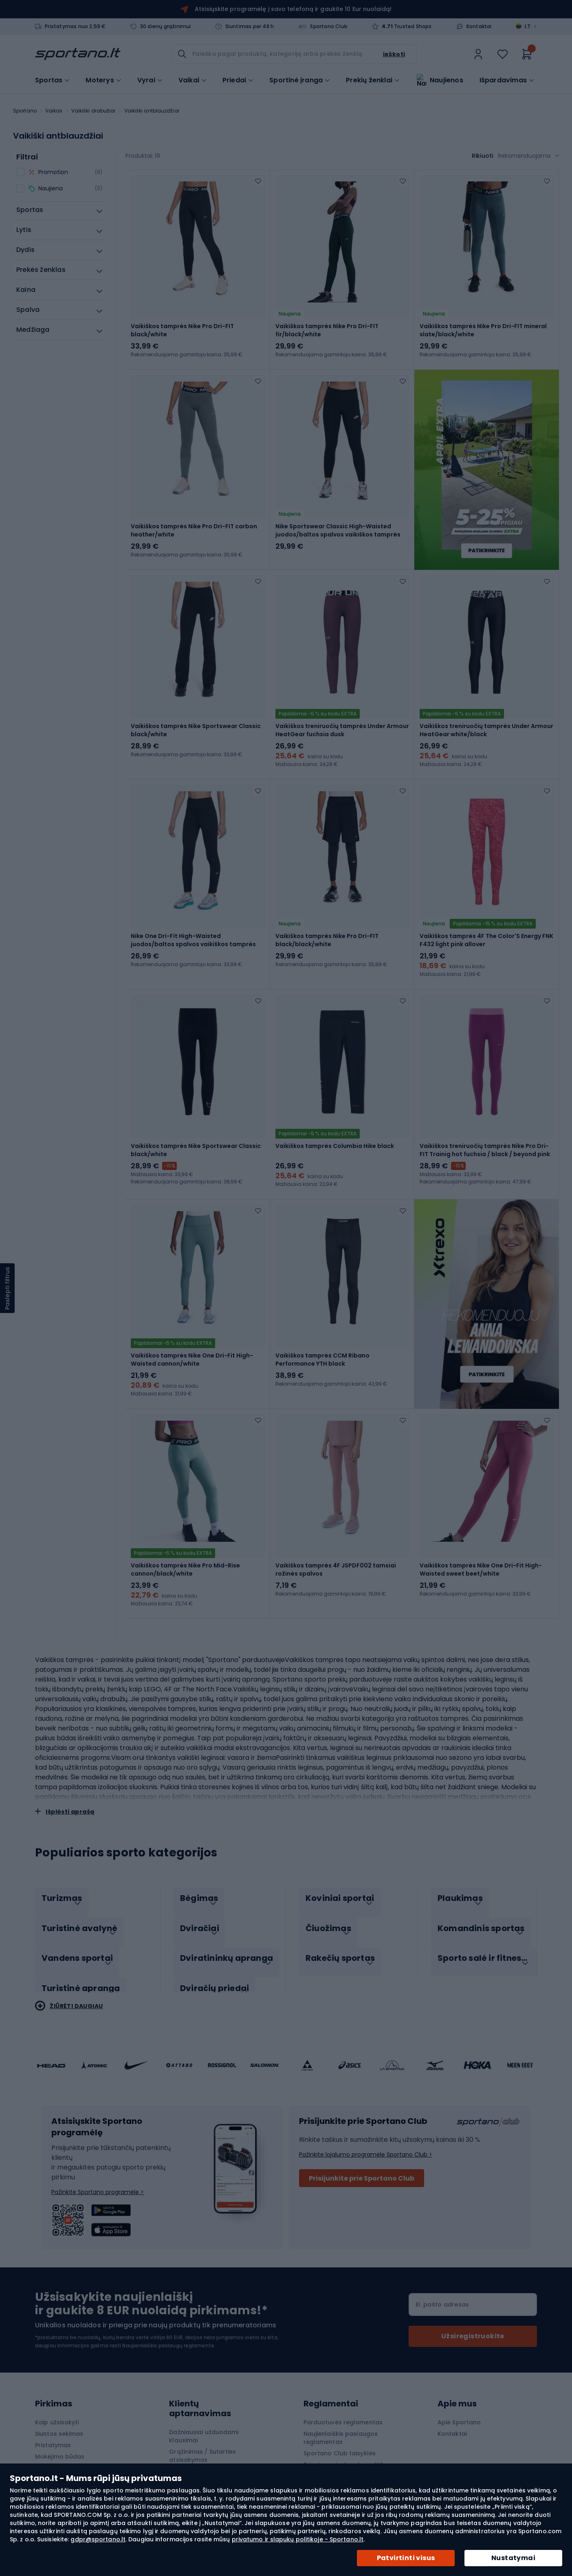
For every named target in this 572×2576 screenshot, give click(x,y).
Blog (176, 2463)
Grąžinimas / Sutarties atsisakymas (202, 2424)
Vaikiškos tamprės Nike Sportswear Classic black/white (196, 723)
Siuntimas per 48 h (249, 26)
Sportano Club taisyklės (340, 2422)
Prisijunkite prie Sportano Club (361, 2147)
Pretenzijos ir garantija (202, 2440)
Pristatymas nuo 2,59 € (75, 26)
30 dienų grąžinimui (165, 26)
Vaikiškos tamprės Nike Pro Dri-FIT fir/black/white (326, 330)
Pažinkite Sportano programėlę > (97, 2161)
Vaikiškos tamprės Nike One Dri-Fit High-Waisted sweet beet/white (481, 1550)
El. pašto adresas (442, 2273)
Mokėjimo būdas (59, 2425)
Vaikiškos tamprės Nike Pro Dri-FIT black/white (182, 330)
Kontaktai (479, 26)
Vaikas (54, 110)
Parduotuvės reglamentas (343, 2391)
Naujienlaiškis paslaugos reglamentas (341, 2406)
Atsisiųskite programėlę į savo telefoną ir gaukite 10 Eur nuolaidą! (293, 9)
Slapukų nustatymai (333, 2445)
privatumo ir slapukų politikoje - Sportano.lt (298, 2539)
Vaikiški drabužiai (93, 110)
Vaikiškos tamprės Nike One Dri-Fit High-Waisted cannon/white (192, 1343)
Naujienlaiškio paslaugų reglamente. (169, 2314)
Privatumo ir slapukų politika (346, 2433)
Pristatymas (53, 2414)
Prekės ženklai (190, 2451)
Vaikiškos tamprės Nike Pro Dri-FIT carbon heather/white (194, 527)
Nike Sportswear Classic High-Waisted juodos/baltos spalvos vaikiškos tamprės (337, 527)
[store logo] (78, 54)
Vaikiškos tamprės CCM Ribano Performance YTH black (322, 1343)
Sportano (25, 110)
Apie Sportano (459, 2391)
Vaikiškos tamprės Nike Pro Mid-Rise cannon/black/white (185, 1550)
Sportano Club (329, 26)
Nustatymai (513, 2558)
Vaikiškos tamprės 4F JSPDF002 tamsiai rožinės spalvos (335, 1550)
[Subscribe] (473, 2305)
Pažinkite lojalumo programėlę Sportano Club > (365, 2123)
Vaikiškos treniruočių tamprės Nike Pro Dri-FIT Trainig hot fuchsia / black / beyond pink (485, 1137)
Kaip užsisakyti (57, 2391)
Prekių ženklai (369, 79)
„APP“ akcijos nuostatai (338, 2456)
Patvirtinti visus (406, 2558)
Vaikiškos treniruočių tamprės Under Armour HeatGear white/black (486, 723)
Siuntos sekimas (59, 2402)
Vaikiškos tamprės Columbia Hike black (334, 1133)
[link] (478, 54)
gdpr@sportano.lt (97, 2539)
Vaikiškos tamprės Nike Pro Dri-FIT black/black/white (326, 930)
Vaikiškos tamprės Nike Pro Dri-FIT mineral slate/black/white (483, 330)
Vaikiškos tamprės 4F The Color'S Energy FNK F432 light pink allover (486, 930)
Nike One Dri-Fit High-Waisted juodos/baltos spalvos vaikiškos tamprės (193, 930)
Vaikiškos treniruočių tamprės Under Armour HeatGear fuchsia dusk (342, 723)
